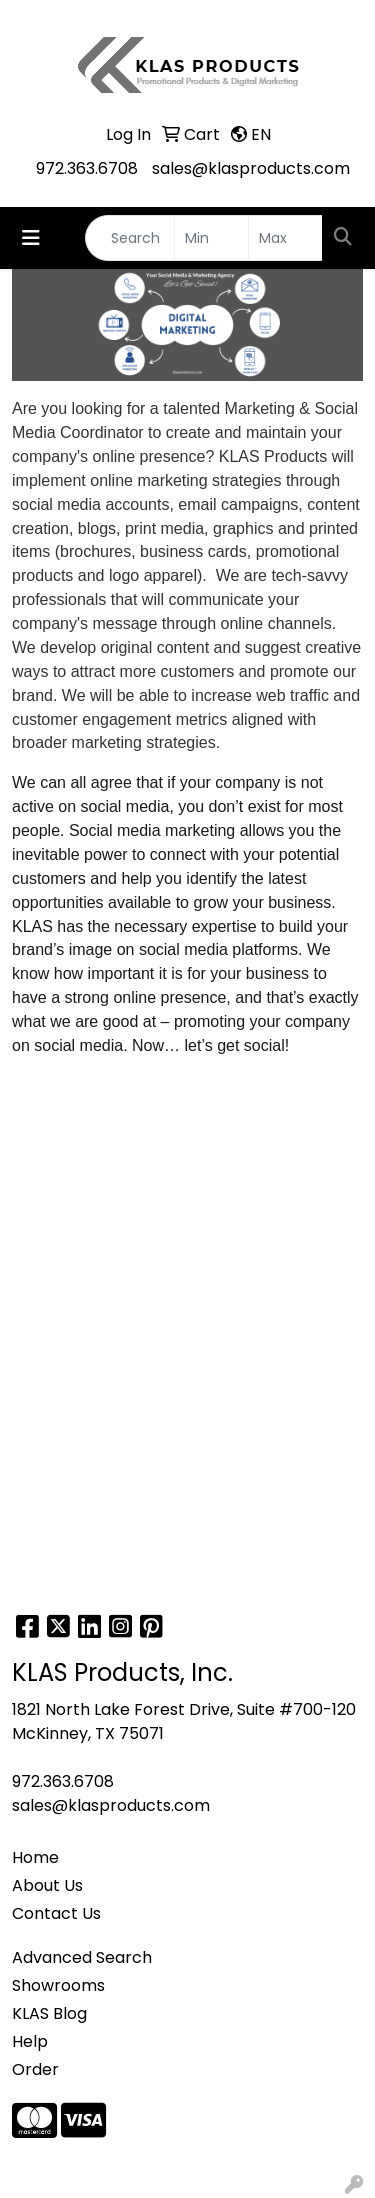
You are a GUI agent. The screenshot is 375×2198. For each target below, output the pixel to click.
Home (35, 1857)
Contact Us (56, 1913)
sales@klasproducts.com (251, 168)
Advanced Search (82, 1957)
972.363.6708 (87, 168)
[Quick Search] (130, 238)
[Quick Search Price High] (285, 238)
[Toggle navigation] (31, 238)
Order (35, 2069)
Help (30, 2041)
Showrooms (58, 1985)
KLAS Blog (49, 2013)
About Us (47, 1885)
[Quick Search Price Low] (211, 238)
